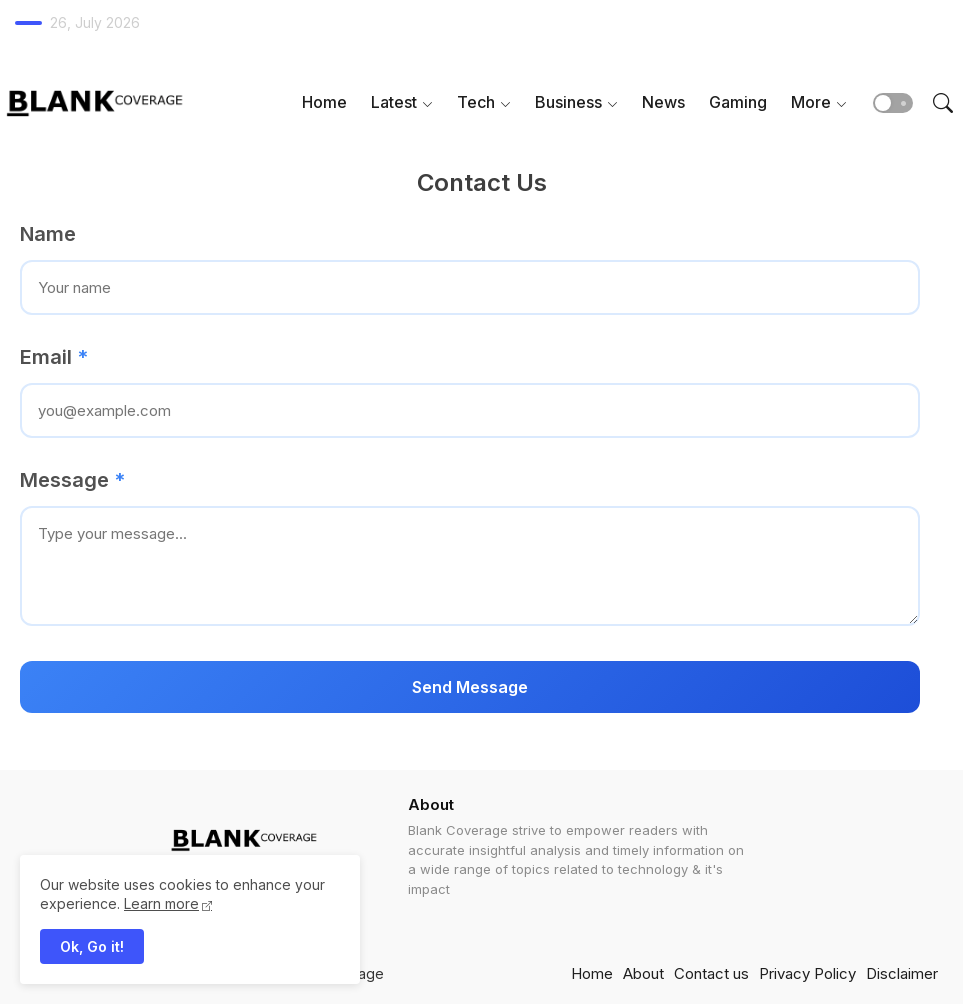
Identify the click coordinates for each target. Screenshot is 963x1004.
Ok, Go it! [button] (92, 946)
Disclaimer (902, 973)
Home (324, 102)
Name (48, 234)
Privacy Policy (807, 973)
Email (54, 357)
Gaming (738, 102)
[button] (893, 103)
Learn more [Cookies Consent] (161, 903)
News (663, 102)
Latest (394, 102)
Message (72, 480)
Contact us (711, 973)
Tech (476, 102)
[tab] (324, 102)
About (643, 973)
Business (568, 102)
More (811, 102)
